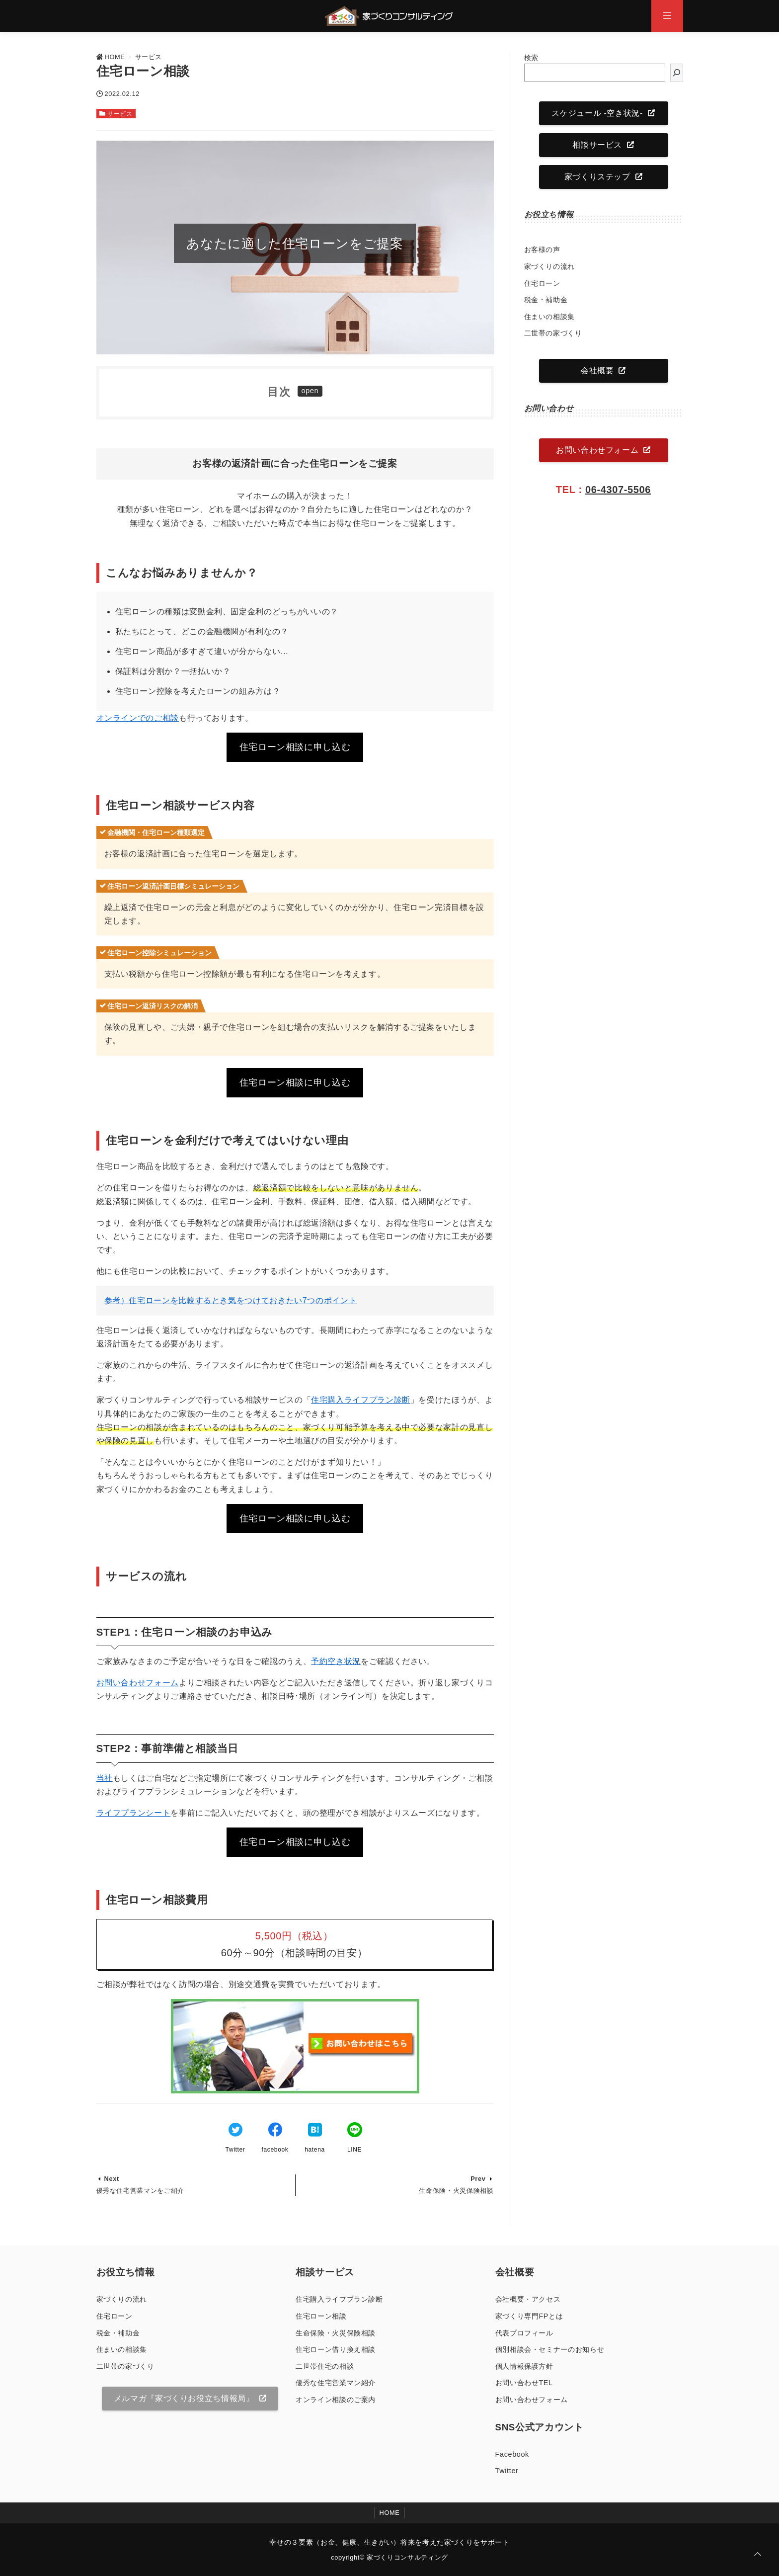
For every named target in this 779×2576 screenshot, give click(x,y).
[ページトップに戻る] (757, 2554)
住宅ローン (542, 283)
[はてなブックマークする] (315, 2131)
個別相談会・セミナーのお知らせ (550, 2349)
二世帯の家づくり (553, 333)
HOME (390, 2512)
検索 (531, 58)
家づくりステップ (597, 176)
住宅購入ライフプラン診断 (360, 1400)
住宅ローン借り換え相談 (336, 2349)
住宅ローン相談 (321, 2316)
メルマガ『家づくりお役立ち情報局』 (184, 2398)
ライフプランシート (133, 1813)
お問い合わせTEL (524, 2383)
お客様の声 (542, 249)
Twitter (507, 2471)
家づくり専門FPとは (529, 2316)
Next (111, 2178)
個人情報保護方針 (524, 2366)
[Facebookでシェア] (275, 2131)
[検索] (676, 73)
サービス (120, 113)
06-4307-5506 (618, 489)
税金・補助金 (546, 300)
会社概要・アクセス (528, 2299)
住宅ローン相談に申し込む (295, 747)
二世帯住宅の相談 (325, 2366)
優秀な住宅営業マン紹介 (336, 2383)
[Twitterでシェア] (235, 2131)
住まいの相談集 (549, 317)
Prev (477, 2178)
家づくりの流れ (549, 266)
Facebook (512, 2454)
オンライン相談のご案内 (336, 2400)
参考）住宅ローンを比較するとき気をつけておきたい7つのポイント (230, 1300)
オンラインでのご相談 (137, 718)
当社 (104, 1778)
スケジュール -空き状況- (596, 113)
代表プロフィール (524, 2333)
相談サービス (597, 145)
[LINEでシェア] (354, 2131)
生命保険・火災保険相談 (456, 2190)
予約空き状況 (336, 1661)
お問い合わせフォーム (137, 1682)
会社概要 (597, 370)
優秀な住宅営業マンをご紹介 (140, 2190)
